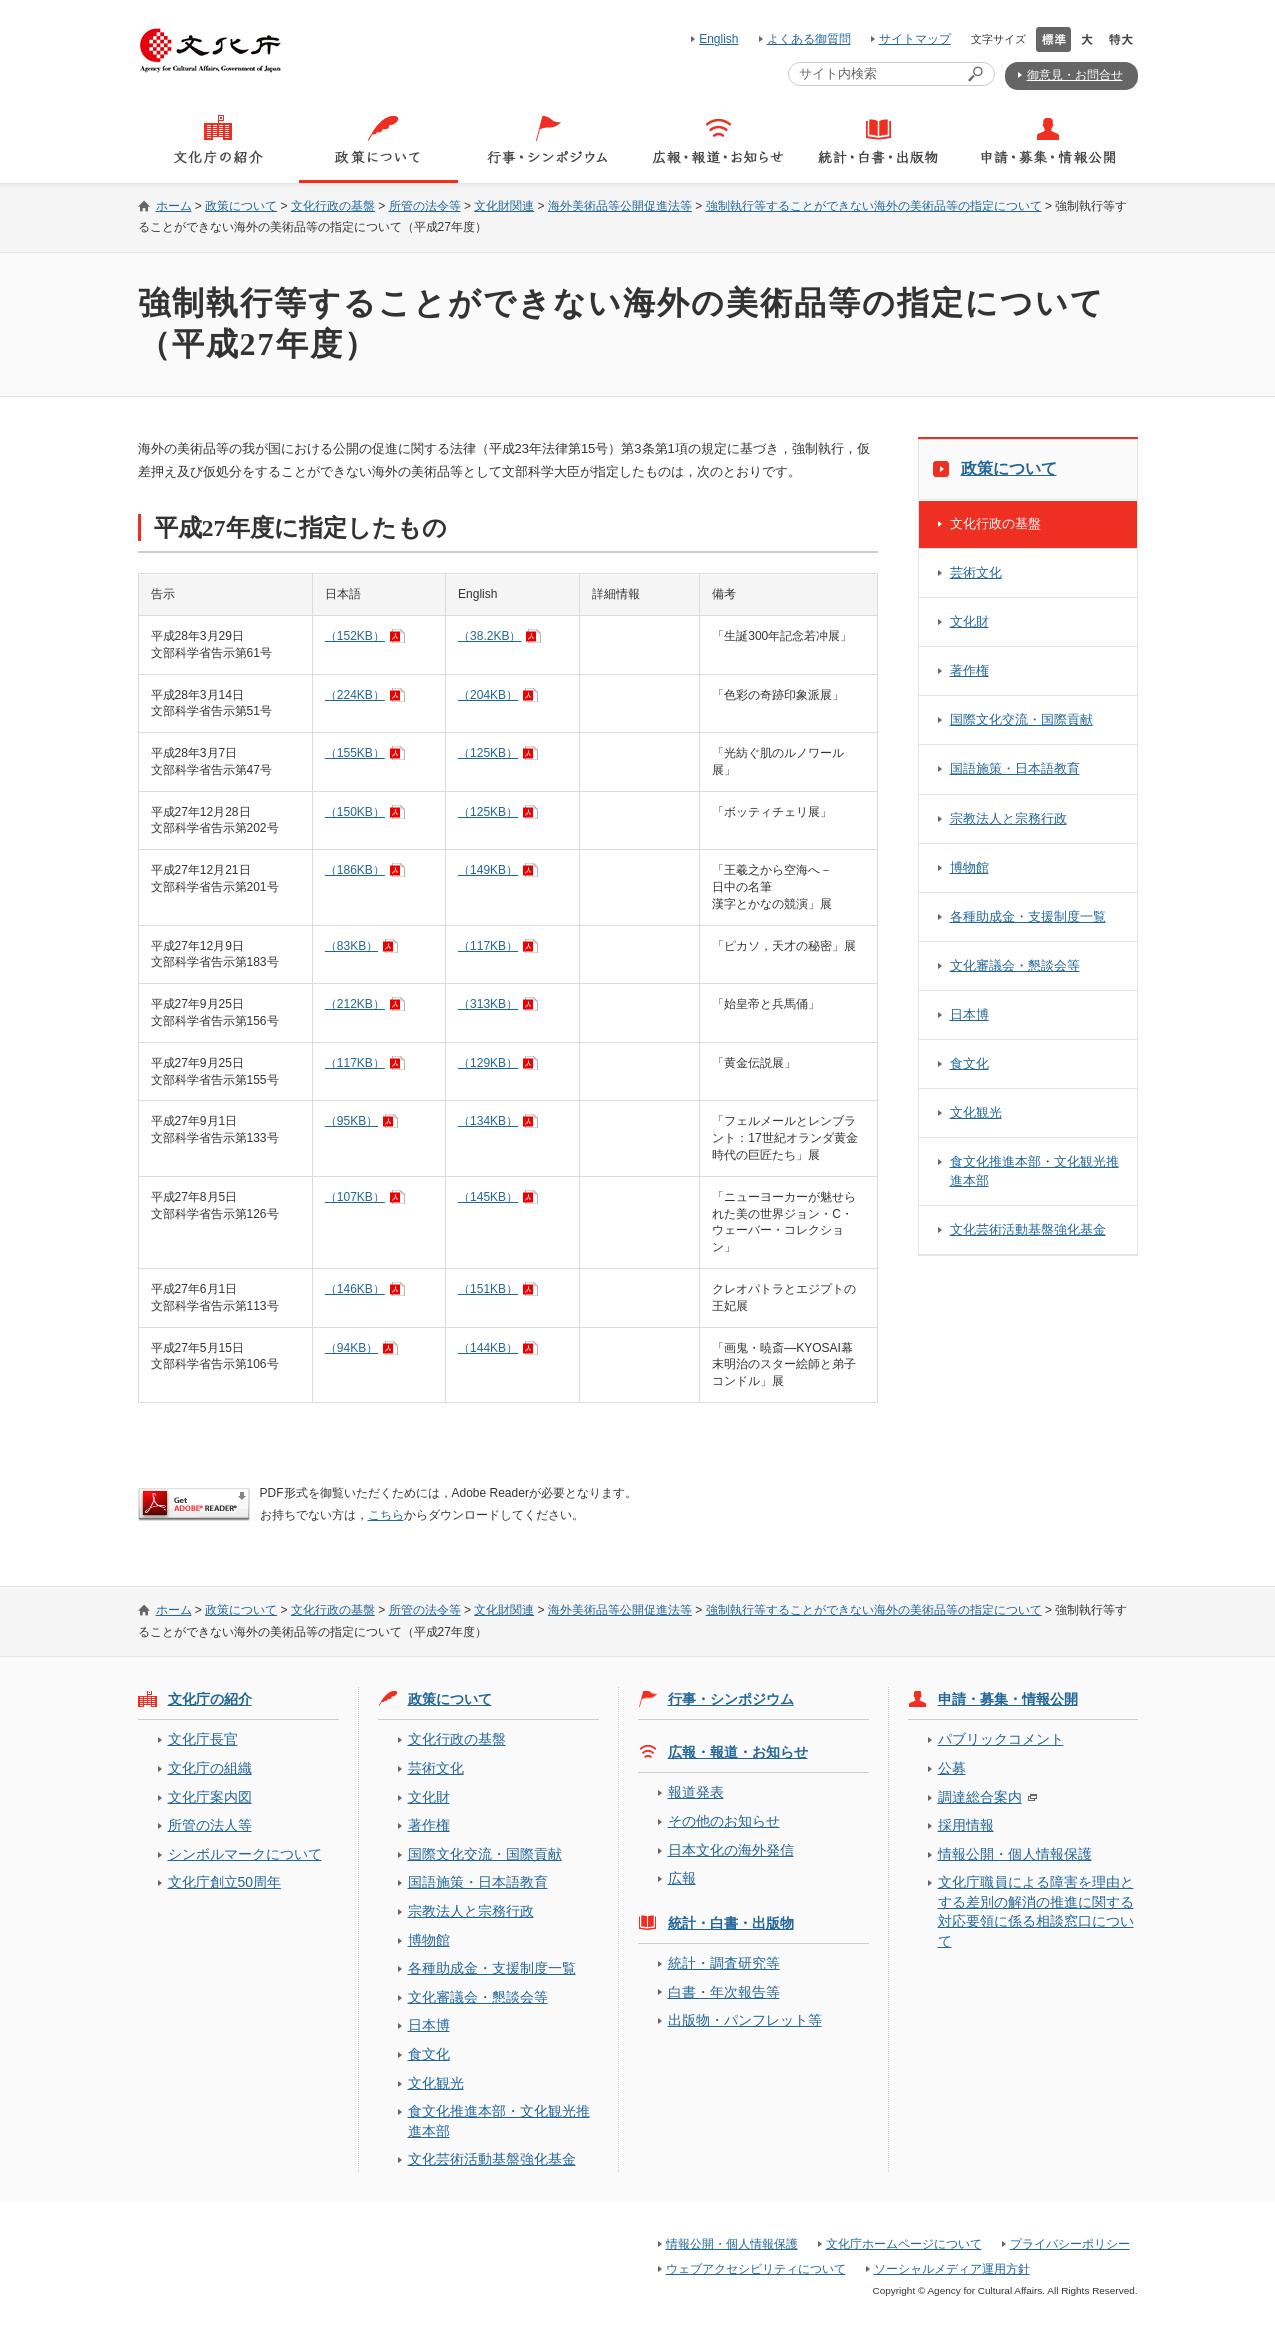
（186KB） (355, 870)
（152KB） (355, 636)
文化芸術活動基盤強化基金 (1028, 1229)
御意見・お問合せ (1075, 75)
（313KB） (488, 1004)
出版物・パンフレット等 (745, 2020)
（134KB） (488, 1121)
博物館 (969, 867)
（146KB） (355, 1289)
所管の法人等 (210, 1825)
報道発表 (696, 1792)
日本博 (969, 1014)
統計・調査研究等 (724, 1963)
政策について (241, 206)
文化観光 (976, 1112)
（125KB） (488, 753)
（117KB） (488, 946)
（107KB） (355, 1197)
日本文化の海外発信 (731, 1850)
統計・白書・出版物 (731, 1923)
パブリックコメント (1001, 1739)
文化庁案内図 (210, 1797)
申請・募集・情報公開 (1008, 1699)
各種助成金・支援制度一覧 (1028, 916)
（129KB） (488, 1063)
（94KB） (351, 1348)
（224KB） (355, 695)
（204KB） (488, 695)
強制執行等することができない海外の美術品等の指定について (874, 206)
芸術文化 (976, 572)
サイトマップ (915, 39)
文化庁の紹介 (210, 1699)
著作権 (969, 670)
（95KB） (351, 1121)
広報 (682, 1878)
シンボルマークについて (245, 1854)
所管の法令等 (425, 206)
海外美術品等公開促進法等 (620, 206)
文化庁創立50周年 (224, 1882)
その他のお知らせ (724, 1821)
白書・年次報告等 (724, 1992)
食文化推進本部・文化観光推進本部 (1034, 1170)
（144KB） (488, 1348)
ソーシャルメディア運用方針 (952, 2269)
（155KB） (355, 753)
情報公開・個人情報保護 (1015, 1854)
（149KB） (488, 870)
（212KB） (355, 1004)
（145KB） (488, 1197)
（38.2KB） (489, 636)
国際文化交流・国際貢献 (1021, 719)
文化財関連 (504, 206)
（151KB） (488, 1289)
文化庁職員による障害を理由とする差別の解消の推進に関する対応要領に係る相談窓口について (1036, 1911)
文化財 (969, 621)
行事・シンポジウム (731, 1699)
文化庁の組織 (210, 1768)
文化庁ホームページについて (904, 2244)
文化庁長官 (203, 1739)
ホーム (174, 206)
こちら (386, 1515)
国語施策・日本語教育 (1015, 768)
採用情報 (966, 1825)
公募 (952, 1768)
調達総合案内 (980, 1797)
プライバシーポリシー (1070, 2244)
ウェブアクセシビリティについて (756, 2269)
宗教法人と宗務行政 (1008, 818)
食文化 (969, 1063)
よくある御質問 (809, 39)
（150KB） (355, 812)
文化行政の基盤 (333, 206)
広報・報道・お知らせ (738, 1752)
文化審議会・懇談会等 (1015, 965)
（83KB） (351, 946)
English (718, 39)
